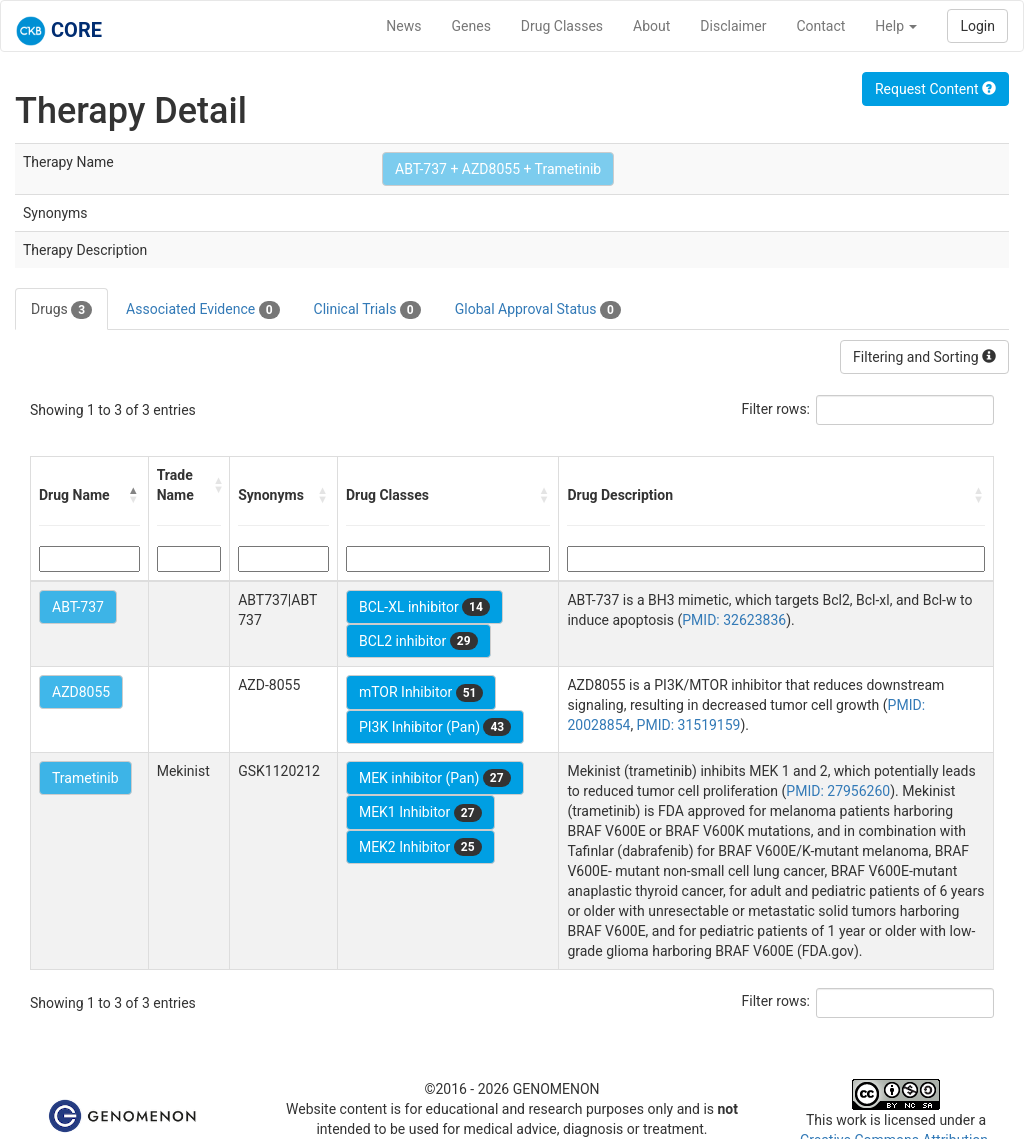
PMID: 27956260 (838, 791)
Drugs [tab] (61, 310)
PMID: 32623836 (734, 620)
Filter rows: (776, 409)
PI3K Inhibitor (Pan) (435, 727)
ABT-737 (78, 607)
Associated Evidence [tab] (202, 310)
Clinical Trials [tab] (367, 310)
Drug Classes (562, 26)
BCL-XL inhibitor (424, 607)
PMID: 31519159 (689, 725)
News (403, 26)
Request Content (935, 89)
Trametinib (85, 778)
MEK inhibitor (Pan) (435, 778)
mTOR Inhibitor (421, 693)
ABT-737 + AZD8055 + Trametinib (498, 169)
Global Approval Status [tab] (538, 310)
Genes (471, 26)
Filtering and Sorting (924, 357)
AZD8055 (81, 692)
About (651, 26)
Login (977, 26)
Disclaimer (733, 26)
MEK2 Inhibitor (420, 847)
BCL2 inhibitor (418, 641)
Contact (820, 26)
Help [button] (896, 26)
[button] (134, 495)
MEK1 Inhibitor (420, 813)
